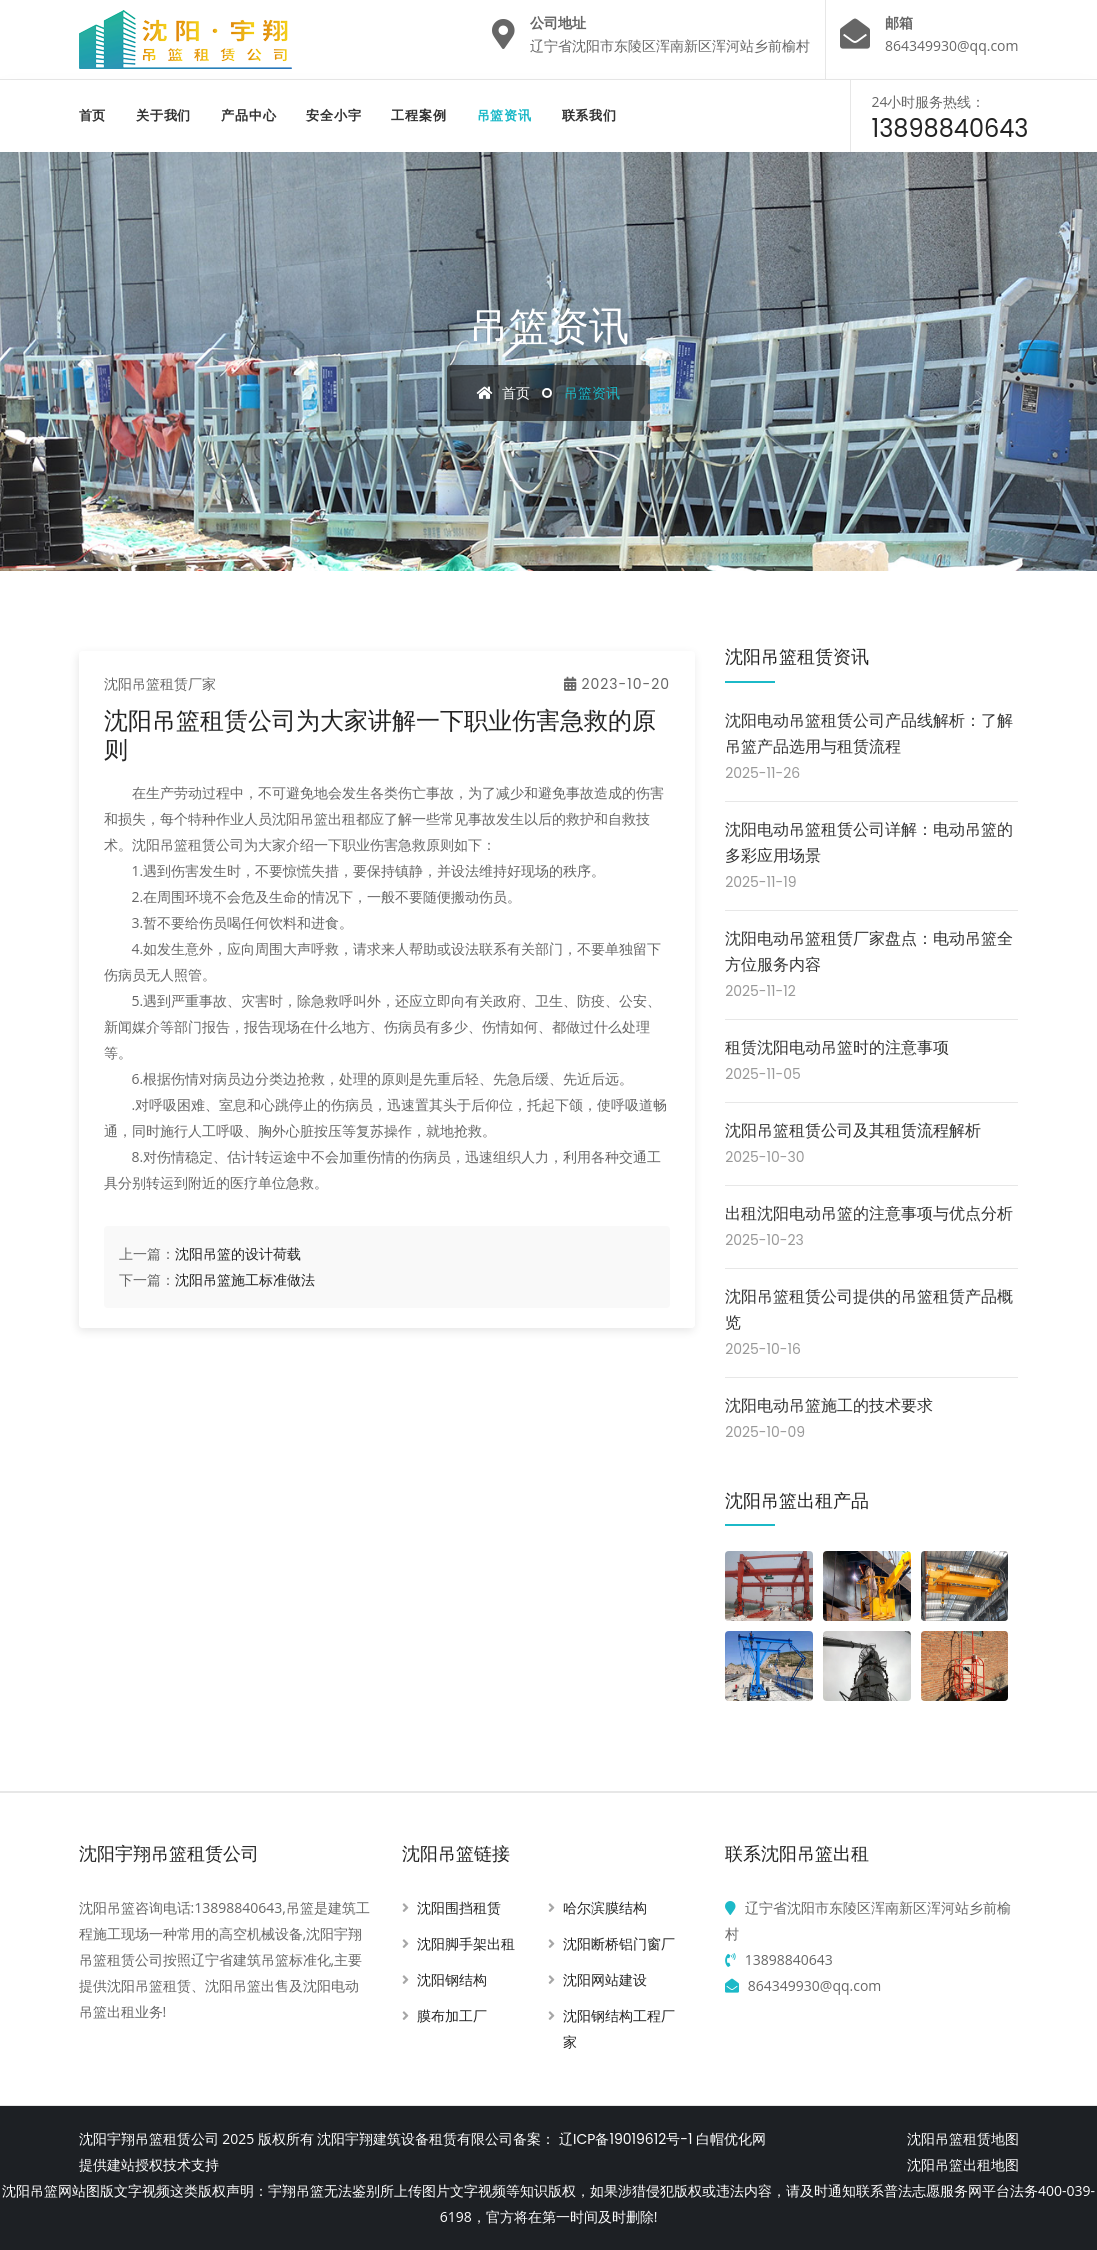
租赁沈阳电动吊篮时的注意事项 (837, 1047)
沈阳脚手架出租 (466, 1944)
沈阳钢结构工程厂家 (619, 2029)
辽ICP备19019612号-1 (625, 2139)
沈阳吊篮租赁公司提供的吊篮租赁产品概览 (869, 1309)
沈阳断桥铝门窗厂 (619, 1944)
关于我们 (163, 115)
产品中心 (248, 115)
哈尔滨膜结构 (605, 1908)
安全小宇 (333, 115)
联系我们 (589, 115)
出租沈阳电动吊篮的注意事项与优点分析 (869, 1213)
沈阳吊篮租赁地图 (963, 2139)
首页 (93, 115)
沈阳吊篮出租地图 (963, 2165)
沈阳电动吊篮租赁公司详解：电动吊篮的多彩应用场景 (869, 842)
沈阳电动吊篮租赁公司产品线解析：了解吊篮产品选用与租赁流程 (869, 733)
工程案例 (418, 115)
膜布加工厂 (452, 2016)
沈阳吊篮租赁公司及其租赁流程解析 (853, 1130)
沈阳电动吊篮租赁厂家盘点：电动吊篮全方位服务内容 (869, 951)
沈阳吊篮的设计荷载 (238, 1254)
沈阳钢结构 (452, 1980)
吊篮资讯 (504, 115)
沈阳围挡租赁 (459, 1908)
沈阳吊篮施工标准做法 (245, 1280)
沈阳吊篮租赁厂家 (160, 684)
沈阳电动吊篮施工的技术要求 (829, 1405)
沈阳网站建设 (605, 1980)
